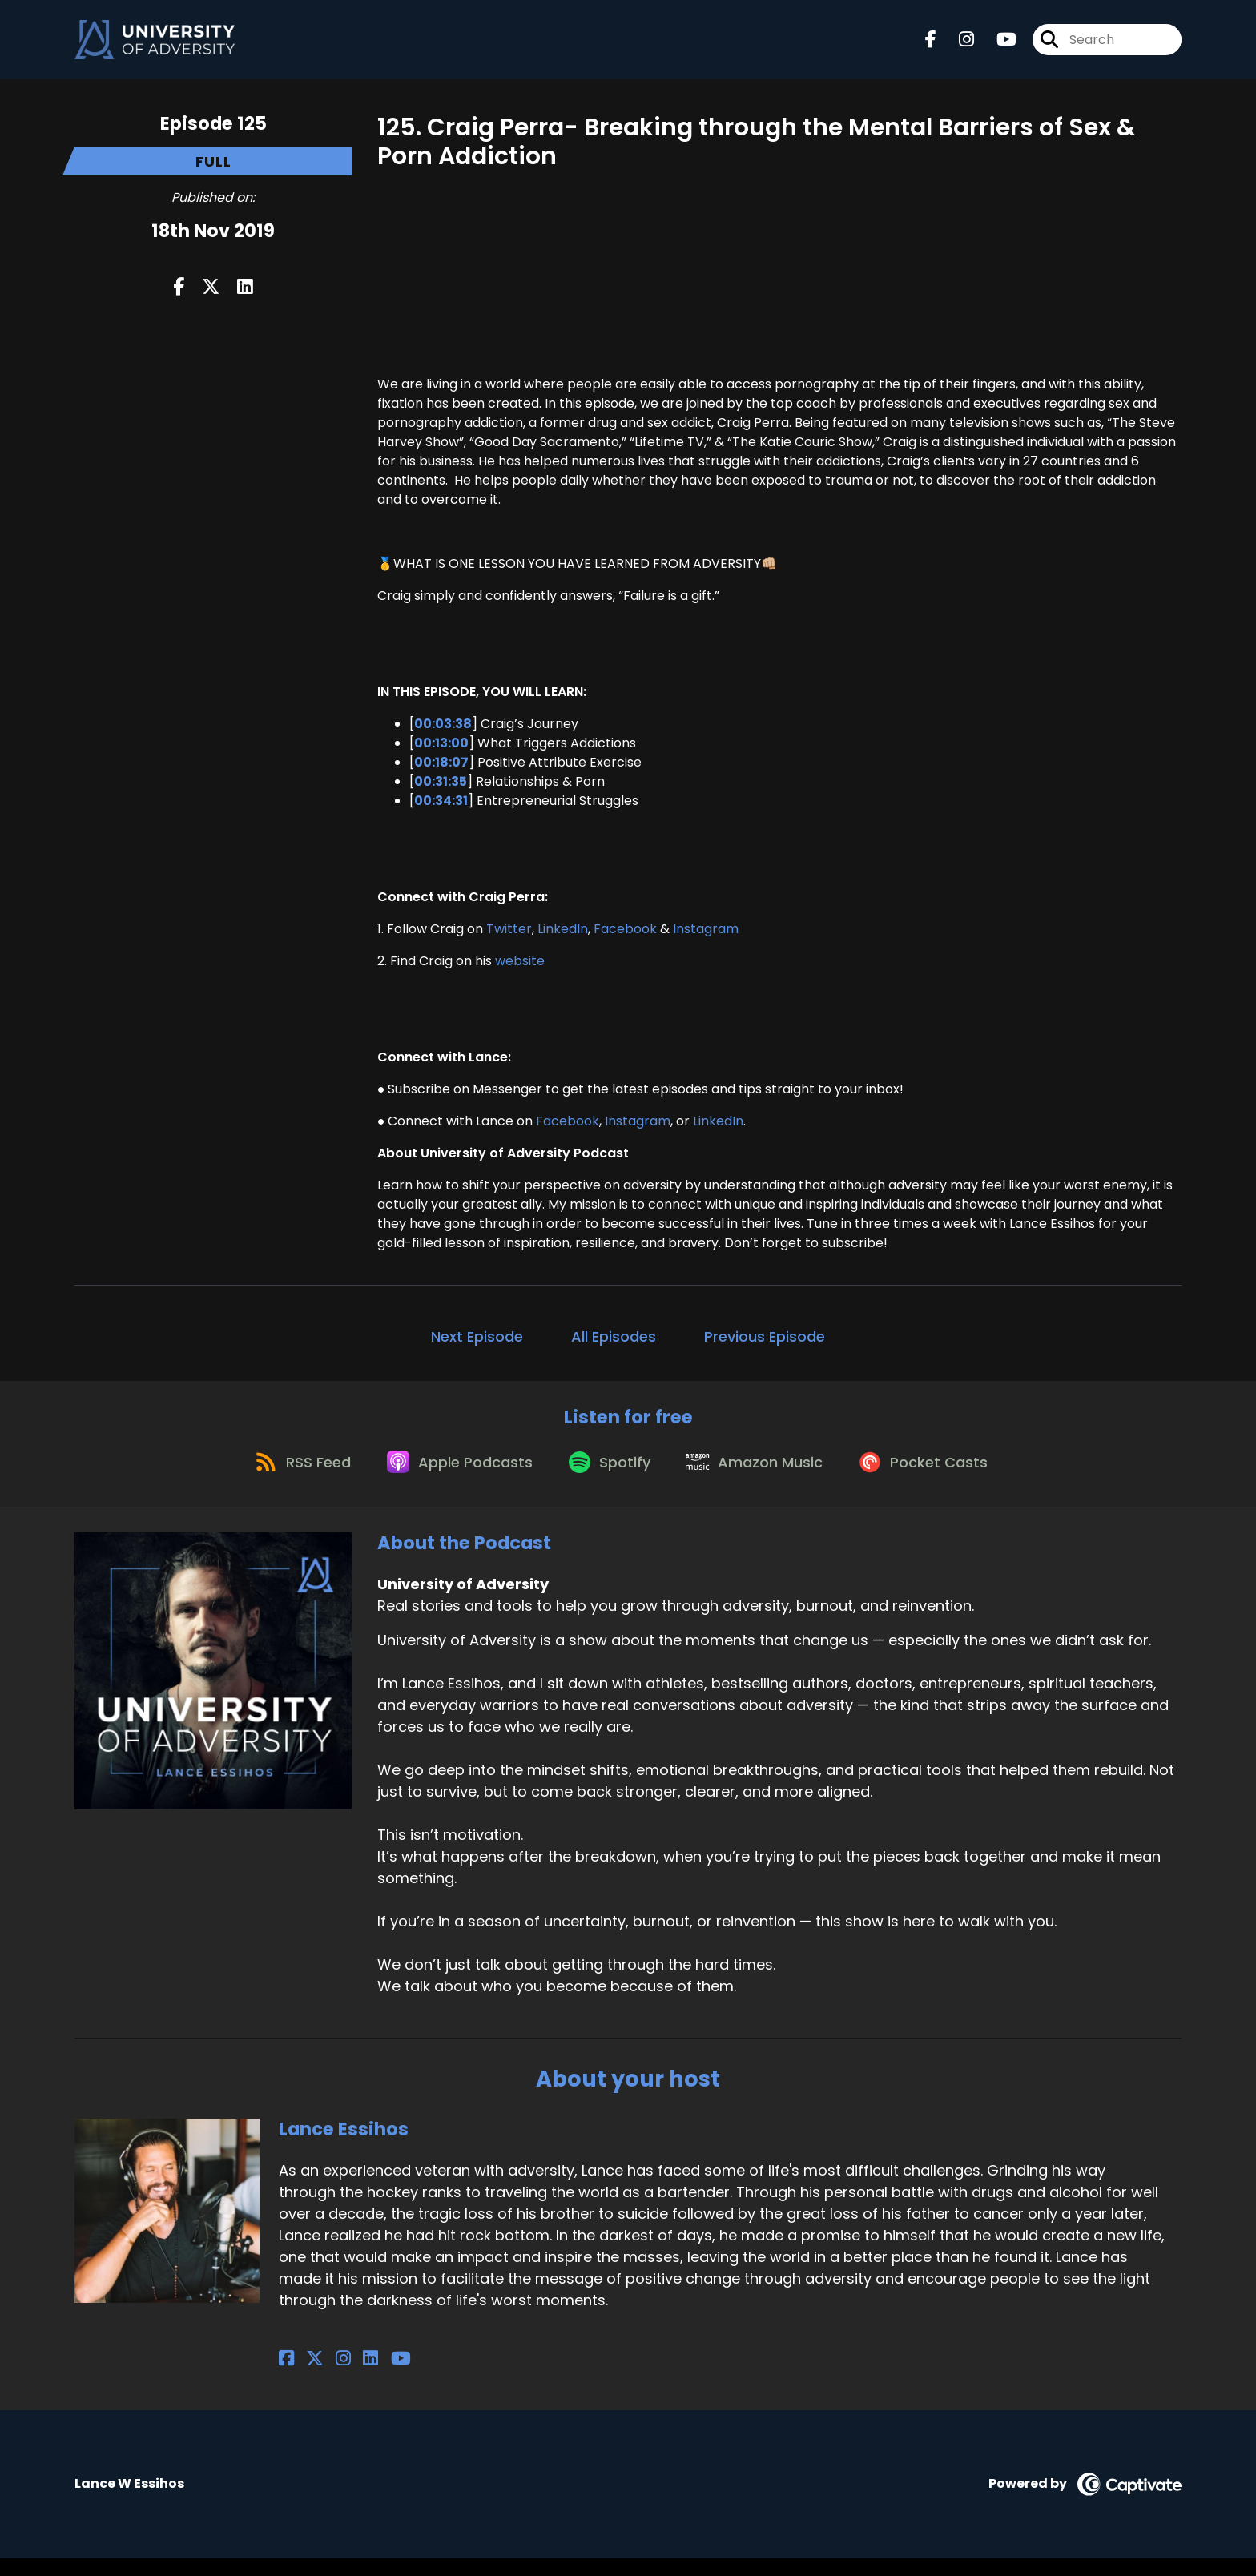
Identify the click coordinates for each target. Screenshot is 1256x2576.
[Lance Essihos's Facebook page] (286, 2377)
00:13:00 (441, 750)
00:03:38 (443, 731)
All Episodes (613, 1344)
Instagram (706, 936)
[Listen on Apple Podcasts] (452, 1478)
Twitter (509, 936)
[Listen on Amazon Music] (761, 1478)
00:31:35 (440, 788)
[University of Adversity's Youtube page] (996, 43)
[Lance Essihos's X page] (306, 2377)
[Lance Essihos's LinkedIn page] (344, 2377)
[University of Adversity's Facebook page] (930, 43)
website (520, 968)
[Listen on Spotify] (609, 1479)
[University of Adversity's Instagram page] (957, 43)
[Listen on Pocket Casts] (936, 1479)
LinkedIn (562, 936)
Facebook (625, 936)
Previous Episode (764, 1344)
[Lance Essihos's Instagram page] (325, 2377)
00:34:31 (441, 808)
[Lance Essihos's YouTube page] (365, 2377)
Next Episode (477, 1344)
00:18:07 (441, 769)
